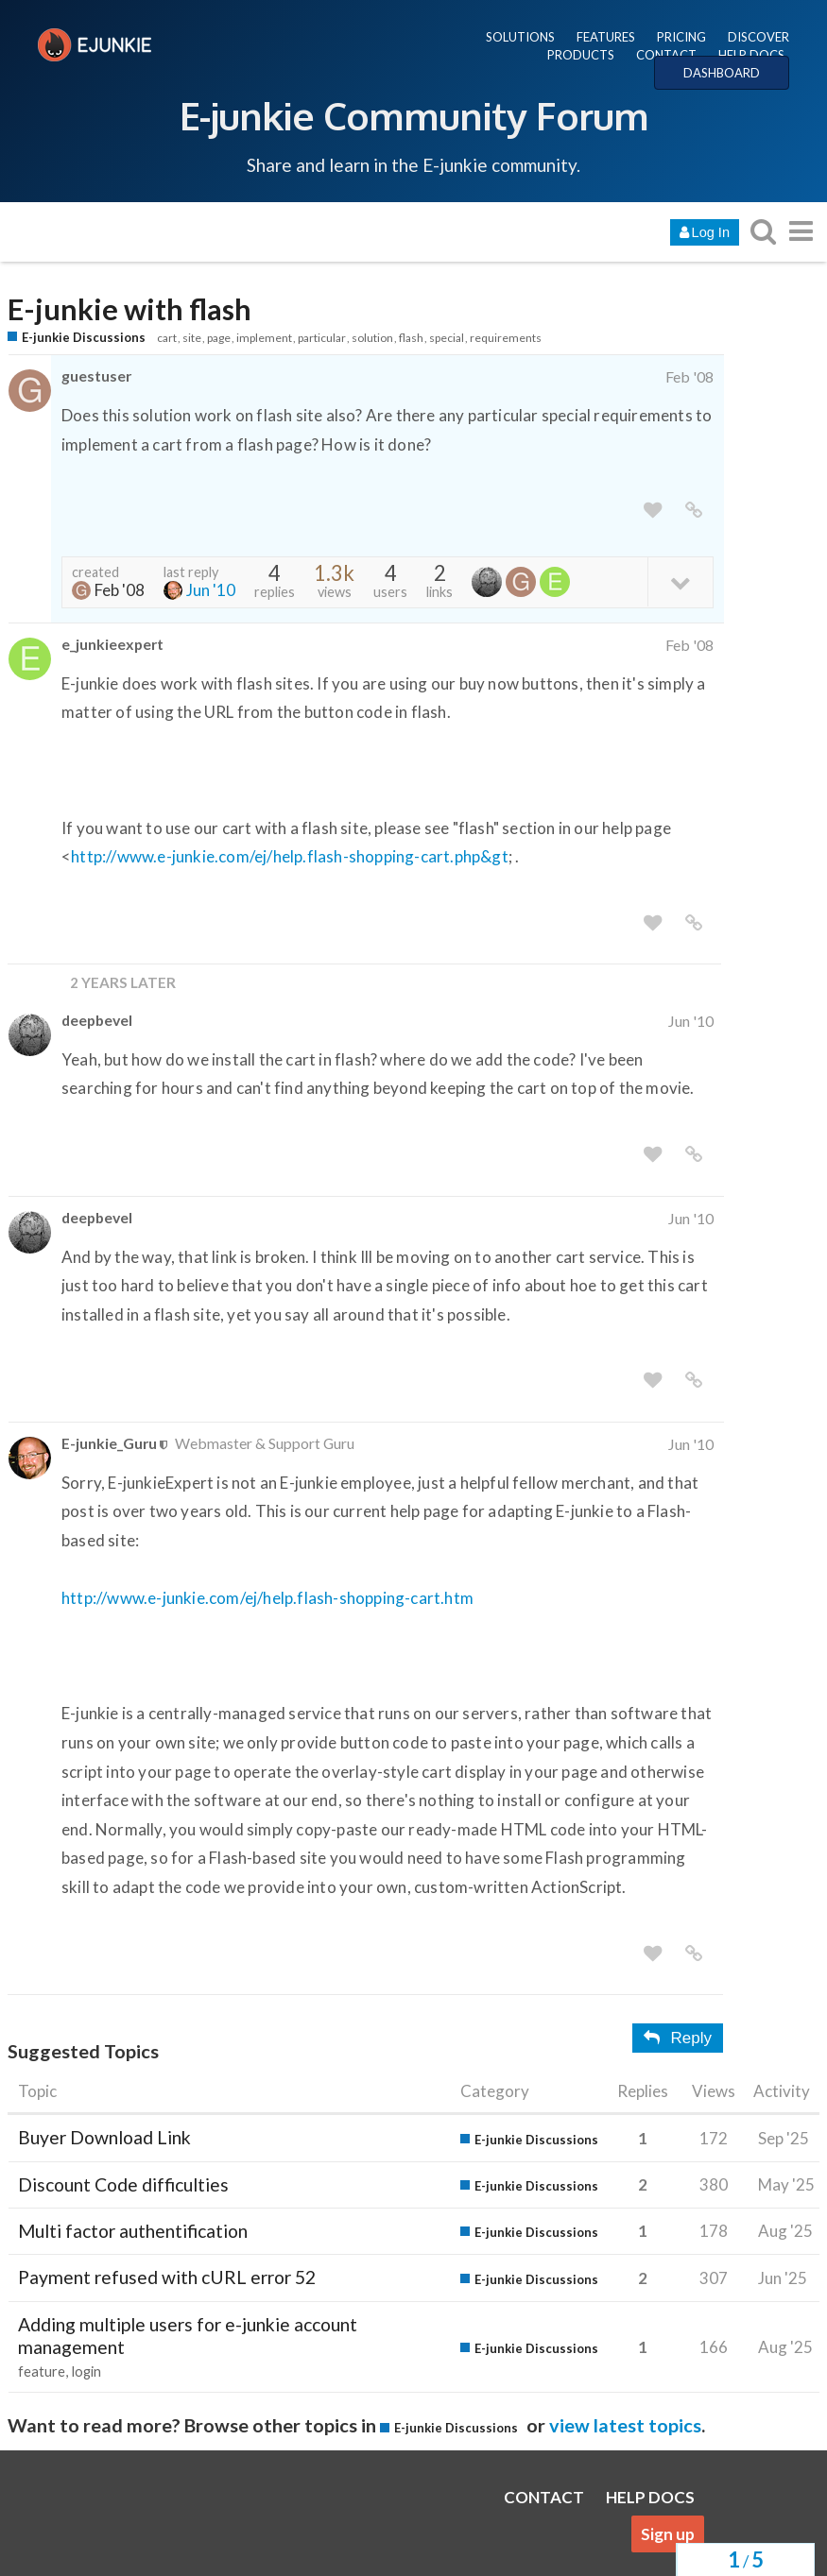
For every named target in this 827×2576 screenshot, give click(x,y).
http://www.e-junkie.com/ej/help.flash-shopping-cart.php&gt (289, 856)
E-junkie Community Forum (414, 115)
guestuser (96, 375)
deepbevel (96, 1020)
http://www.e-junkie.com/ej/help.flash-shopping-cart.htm (267, 1598)
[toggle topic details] (680, 581)
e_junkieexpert (112, 644)
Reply (678, 2038)
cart (167, 338)
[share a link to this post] (694, 510)
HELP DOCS (751, 54)
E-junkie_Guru (109, 1443)
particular (322, 338)
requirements (506, 338)
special (446, 338)
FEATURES (606, 36)
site (191, 338)
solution (372, 338)
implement (264, 338)
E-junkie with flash (129, 309)
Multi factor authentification (133, 2231)
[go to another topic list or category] (800, 231)
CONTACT (666, 54)
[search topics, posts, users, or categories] (763, 231)
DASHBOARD (721, 72)
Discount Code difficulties (123, 2184)
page (219, 338)
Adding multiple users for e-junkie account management (187, 2335)
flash (411, 338)
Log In (705, 232)
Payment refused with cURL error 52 (167, 2277)
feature (41, 2371)
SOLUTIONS (520, 36)
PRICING (681, 36)
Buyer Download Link (104, 2137)
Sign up (668, 2534)
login (86, 2371)
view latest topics (625, 2425)
